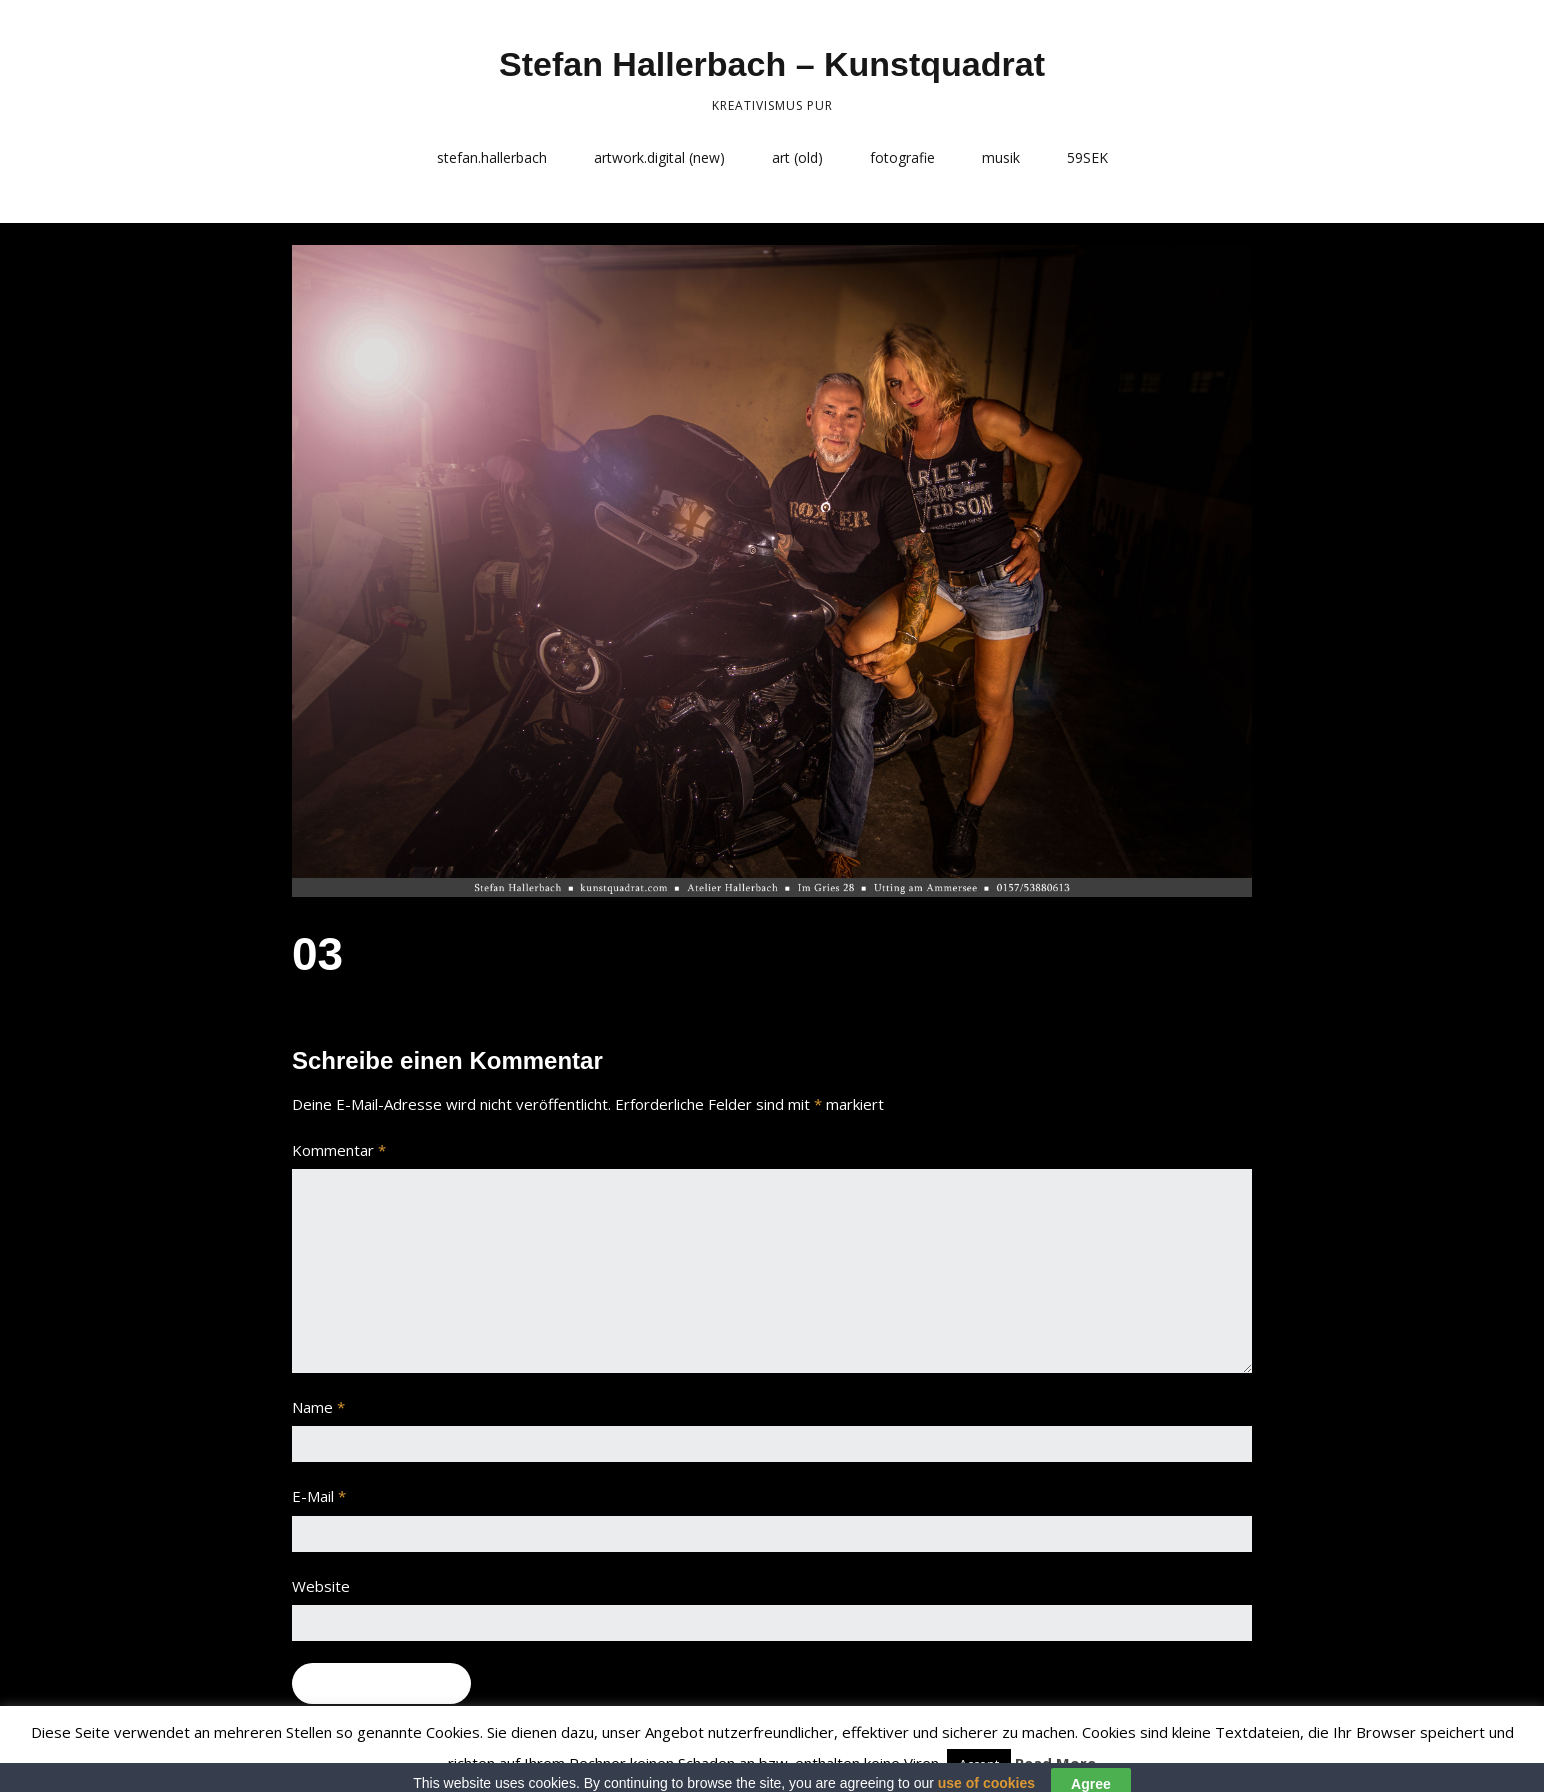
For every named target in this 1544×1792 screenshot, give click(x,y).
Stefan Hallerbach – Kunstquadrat (772, 64)
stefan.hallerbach (492, 157)
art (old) (797, 157)
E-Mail (319, 1496)
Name (318, 1407)
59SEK (1087, 157)
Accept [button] (979, 1764)
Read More (1055, 1763)
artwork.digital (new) (659, 157)
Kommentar (339, 1150)
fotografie (902, 157)
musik (1001, 157)
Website (321, 1586)
